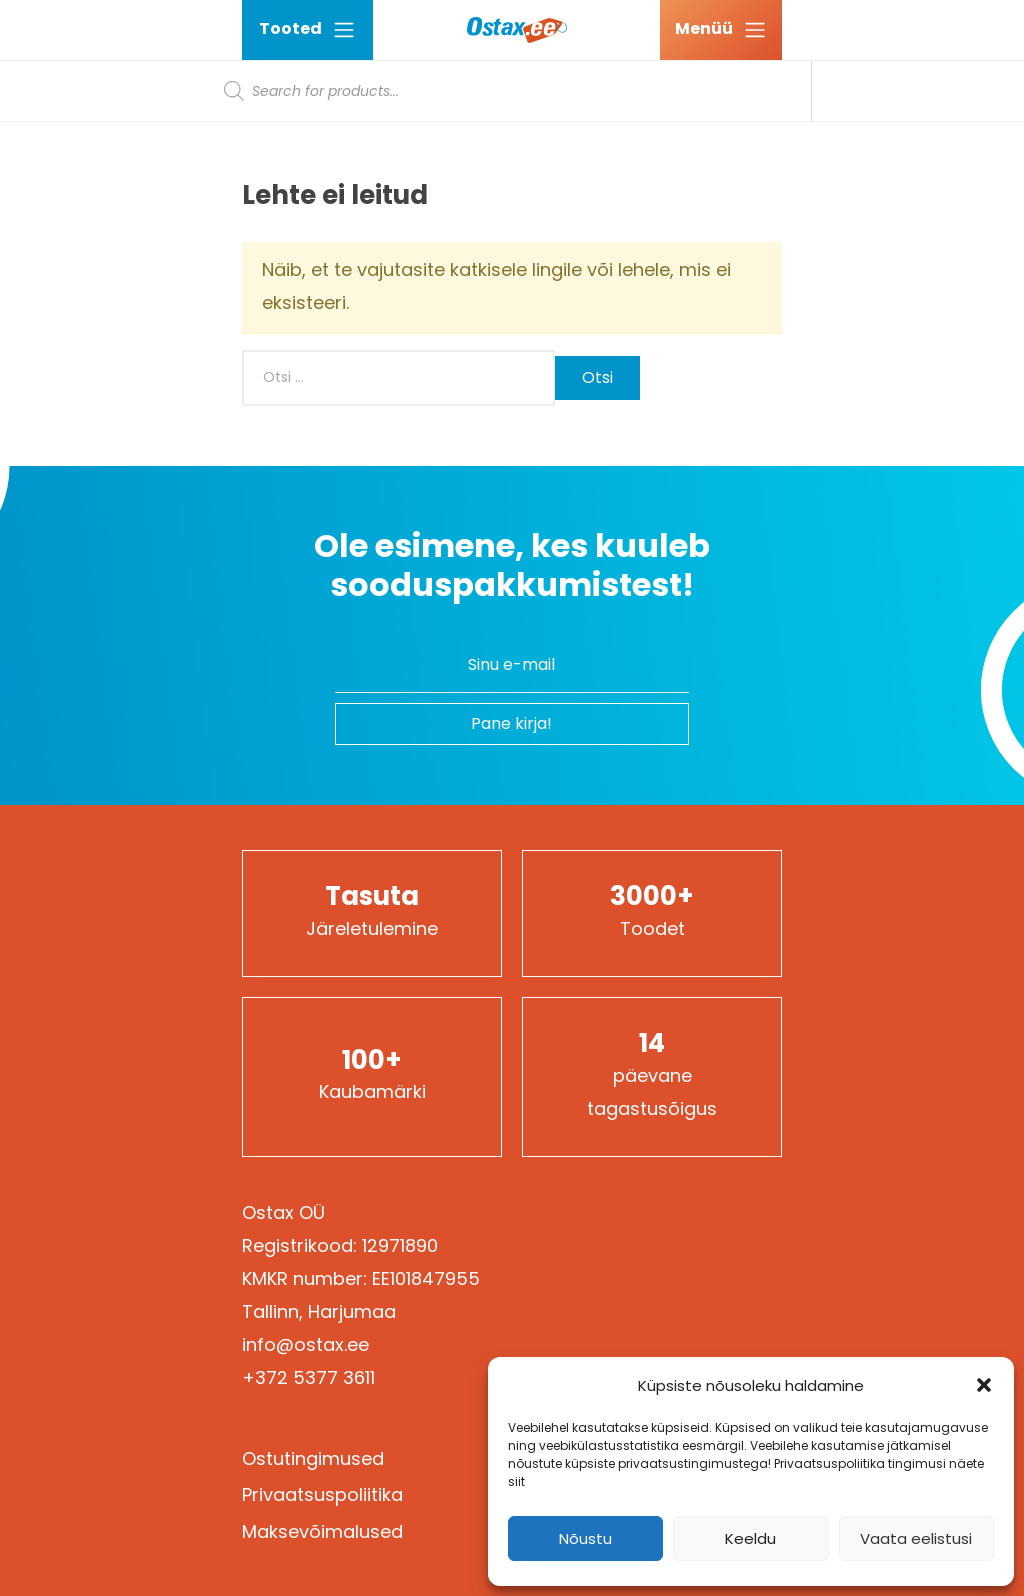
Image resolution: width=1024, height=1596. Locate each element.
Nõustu (585, 1538)
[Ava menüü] (721, 30)
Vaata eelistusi (916, 1538)
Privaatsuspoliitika (322, 1494)
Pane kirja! (511, 723)
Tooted (307, 29)
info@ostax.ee (305, 1344)
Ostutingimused (313, 1458)
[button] (984, 1385)
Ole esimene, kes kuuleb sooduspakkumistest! (512, 565)
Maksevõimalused (322, 1531)
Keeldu (750, 1538)
